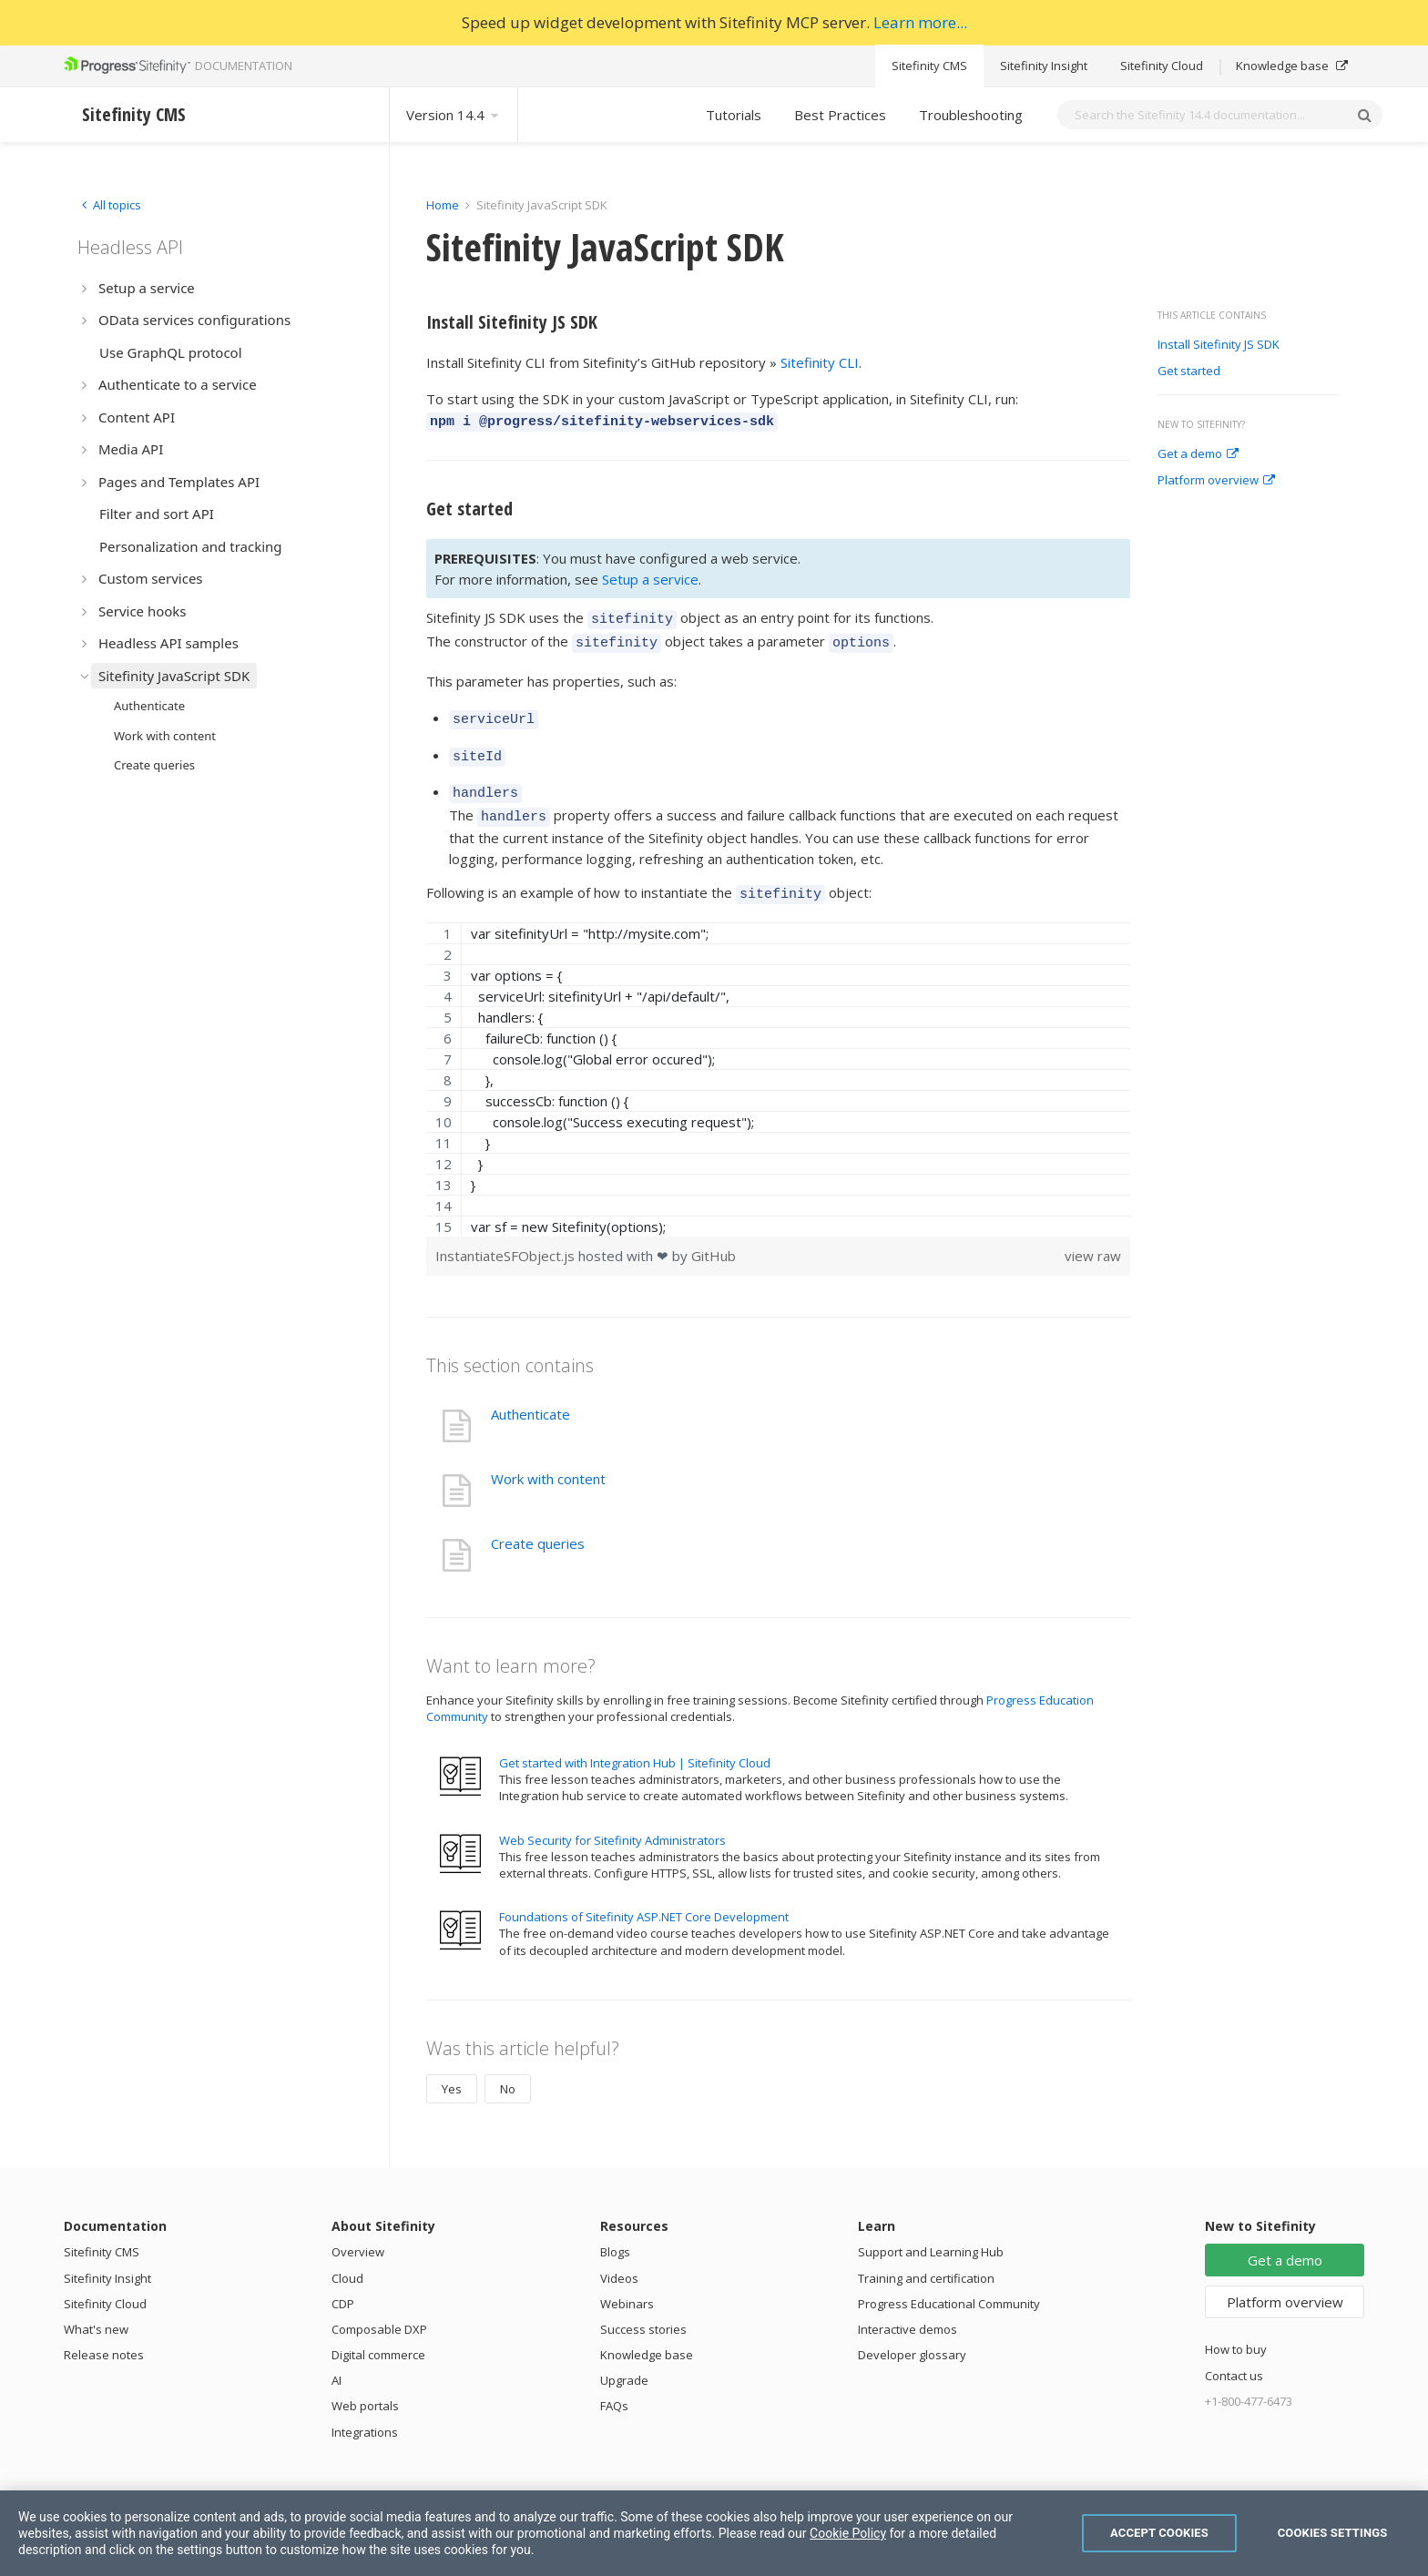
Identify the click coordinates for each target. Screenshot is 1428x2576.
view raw (1093, 1234)
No (507, 2067)
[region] (778, 1058)
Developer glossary (912, 2333)
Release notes (104, 2333)
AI (337, 2358)
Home (442, 205)
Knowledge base (1292, 65)
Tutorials (733, 115)
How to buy (1236, 2327)
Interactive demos (907, 2307)
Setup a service (650, 576)
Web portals (365, 2384)
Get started (1189, 371)
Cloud (347, 2256)
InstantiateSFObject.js (506, 1234)
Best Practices (840, 115)
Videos (619, 2256)
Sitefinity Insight (1043, 65)
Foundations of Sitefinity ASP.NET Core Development (644, 1895)
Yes (452, 2067)
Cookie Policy (848, 2533)
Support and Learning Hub (931, 2230)
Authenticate (530, 1392)
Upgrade (624, 2358)
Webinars (627, 2282)
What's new (96, 2307)
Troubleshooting (971, 115)
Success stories (643, 2307)
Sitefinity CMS (929, 65)
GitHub (713, 1234)
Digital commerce (378, 2333)
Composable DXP (379, 2307)
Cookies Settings (1333, 2533)
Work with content (548, 1457)
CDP (343, 2282)
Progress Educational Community (949, 2282)
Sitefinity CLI (819, 362)
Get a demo (1198, 454)
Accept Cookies (1159, 2533)
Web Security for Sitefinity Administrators (612, 1818)
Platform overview (1216, 480)
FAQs (614, 2384)
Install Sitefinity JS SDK (1219, 345)
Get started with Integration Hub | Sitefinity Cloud (634, 1741)
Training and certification (926, 2256)
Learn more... (920, 22)
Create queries (538, 1521)
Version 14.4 (453, 115)
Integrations (365, 2410)
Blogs (615, 2230)
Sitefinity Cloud (1161, 65)
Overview (358, 2230)
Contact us (1234, 2354)
